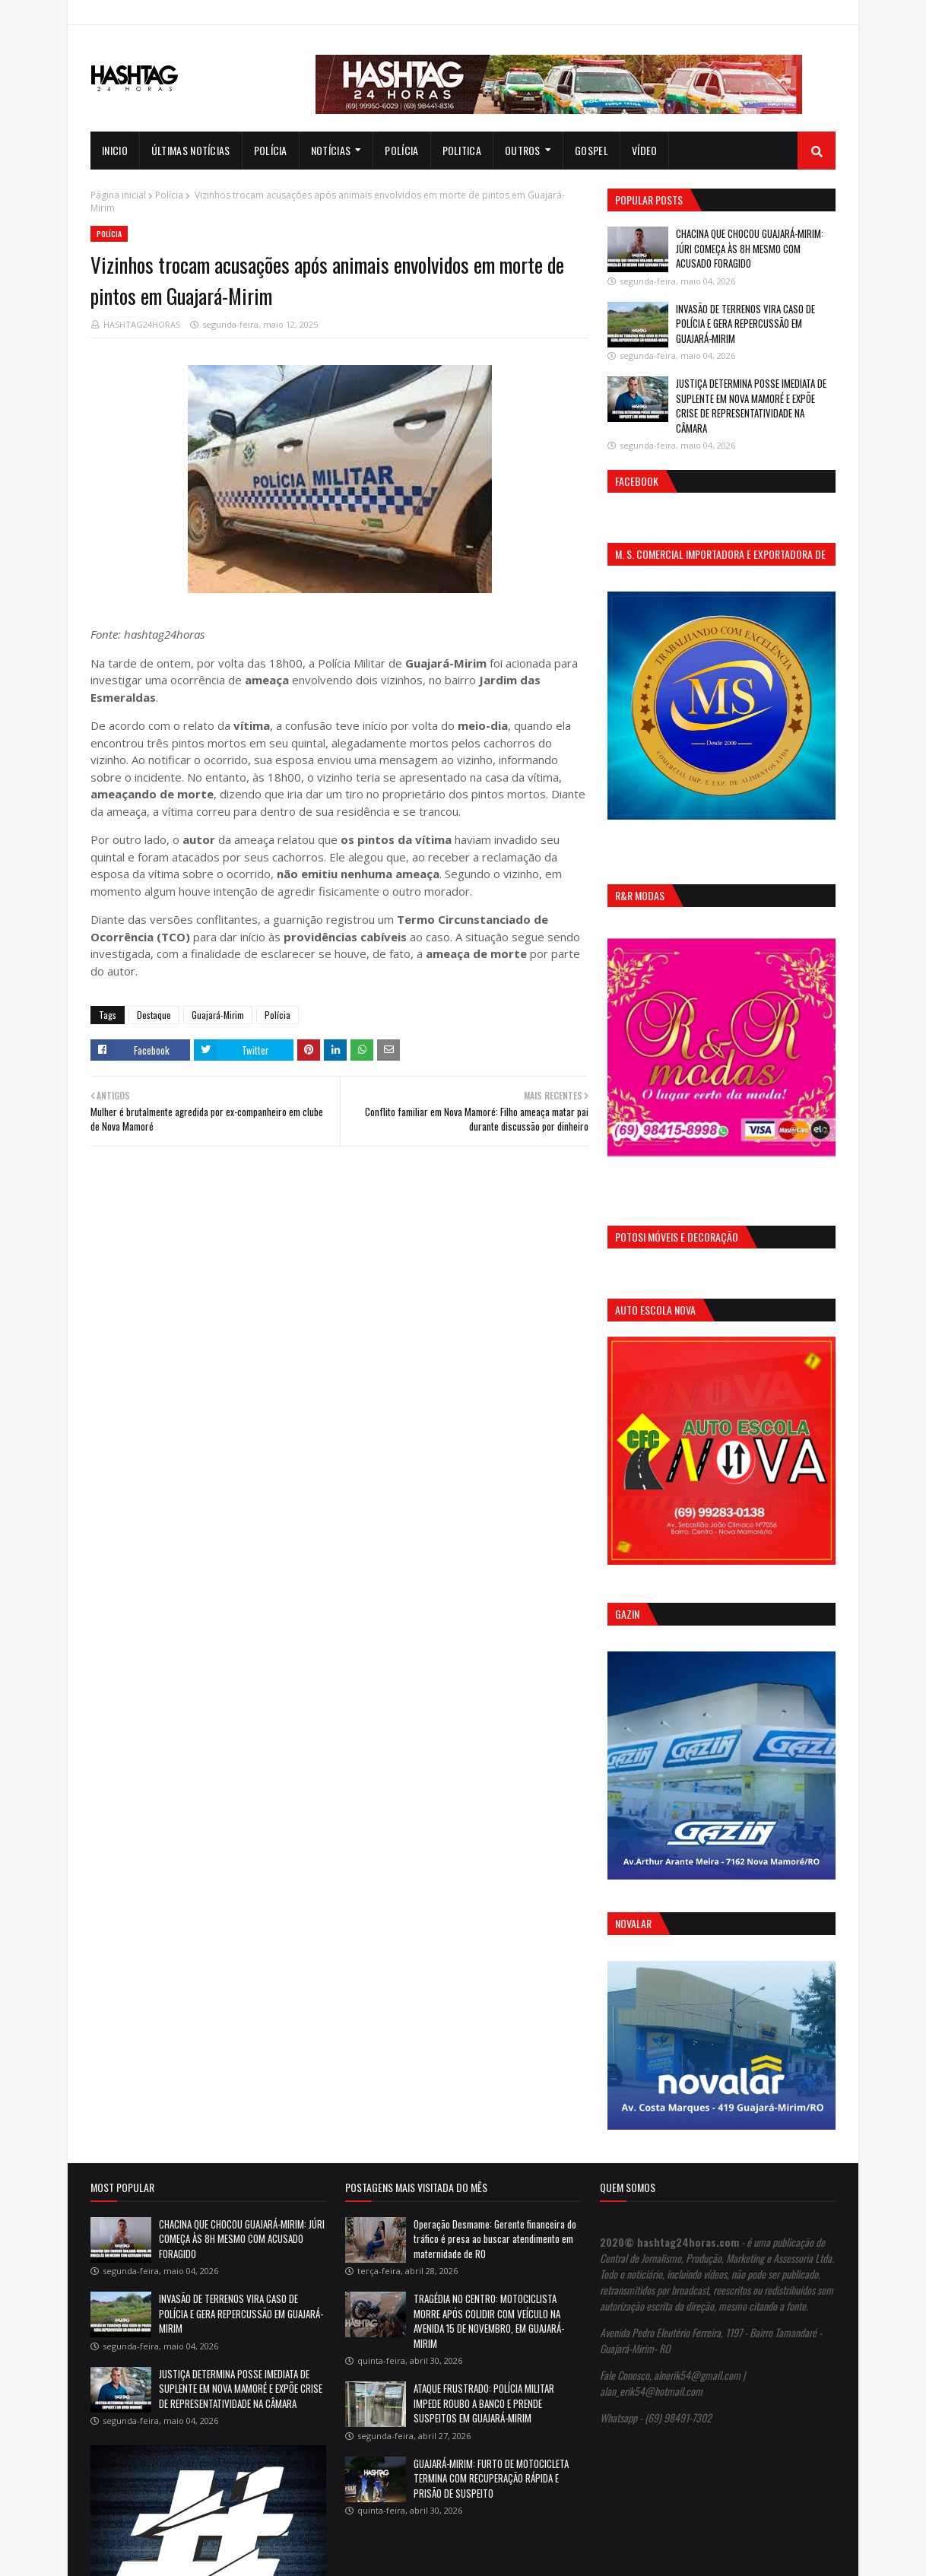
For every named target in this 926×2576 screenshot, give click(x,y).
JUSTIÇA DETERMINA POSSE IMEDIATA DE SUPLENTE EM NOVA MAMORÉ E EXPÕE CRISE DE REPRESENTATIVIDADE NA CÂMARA (751, 406)
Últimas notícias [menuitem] (190, 150)
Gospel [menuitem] (591, 150)
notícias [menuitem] (330, 150)
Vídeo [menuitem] (645, 150)
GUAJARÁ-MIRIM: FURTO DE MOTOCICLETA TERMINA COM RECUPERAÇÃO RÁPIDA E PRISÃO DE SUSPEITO (491, 2478)
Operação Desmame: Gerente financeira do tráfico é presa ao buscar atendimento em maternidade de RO (495, 2238)
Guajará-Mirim (218, 1014)
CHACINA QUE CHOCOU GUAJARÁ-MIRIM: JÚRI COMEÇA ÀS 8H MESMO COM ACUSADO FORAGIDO (749, 248)
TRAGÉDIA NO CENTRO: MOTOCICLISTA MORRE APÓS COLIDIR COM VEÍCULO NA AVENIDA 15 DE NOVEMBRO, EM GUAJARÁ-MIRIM (489, 2321)
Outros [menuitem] (523, 150)
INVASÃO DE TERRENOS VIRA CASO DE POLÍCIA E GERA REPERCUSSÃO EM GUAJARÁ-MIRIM (745, 323)
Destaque (154, 1014)
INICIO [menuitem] (115, 150)
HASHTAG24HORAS (141, 324)
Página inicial (118, 195)
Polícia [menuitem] (270, 150)
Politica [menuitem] (461, 150)
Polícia (169, 195)
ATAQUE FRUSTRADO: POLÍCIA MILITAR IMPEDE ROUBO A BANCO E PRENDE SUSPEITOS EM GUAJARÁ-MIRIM (484, 2403)
